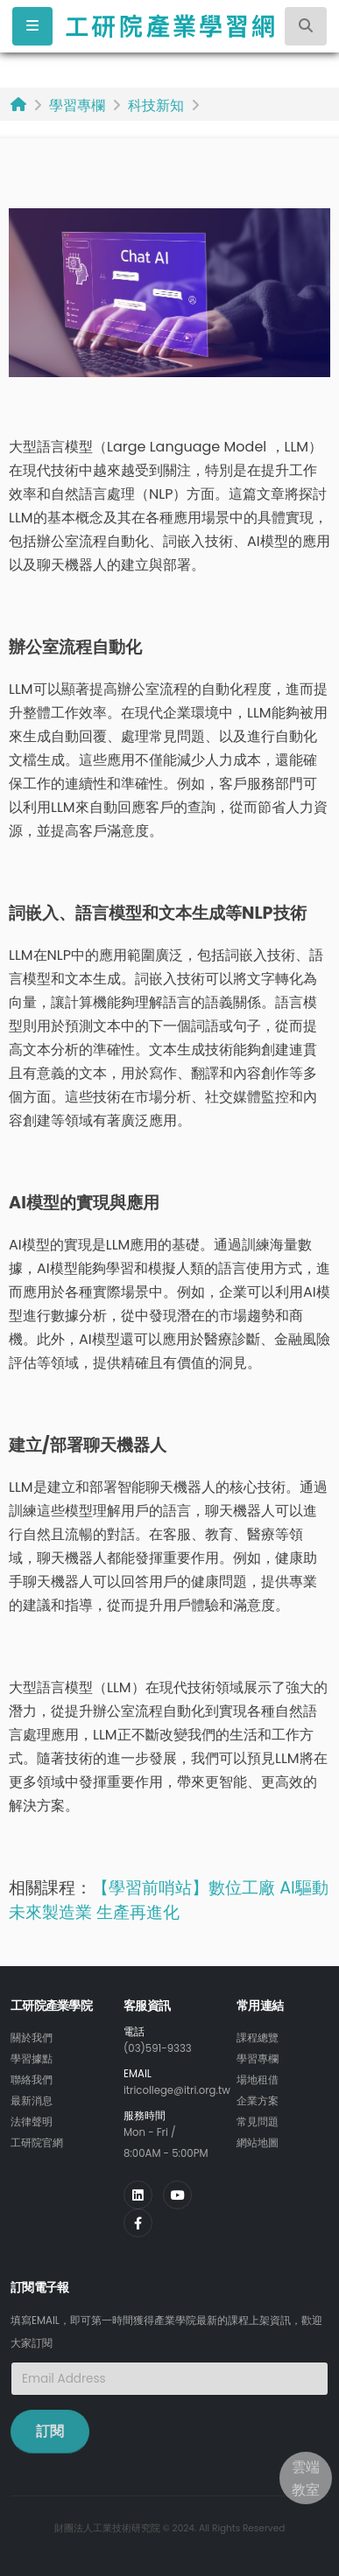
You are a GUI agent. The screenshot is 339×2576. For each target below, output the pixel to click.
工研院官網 (37, 2143)
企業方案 (258, 2101)
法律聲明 (32, 2122)
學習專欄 (77, 105)
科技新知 (156, 105)
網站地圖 (258, 2143)
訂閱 (50, 2431)
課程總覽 (258, 2038)
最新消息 (32, 2101)
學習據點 (32, 2059)
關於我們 (32, 2038)
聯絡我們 (32, 2080)
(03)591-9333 (158, 2048)
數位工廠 (243, 1888)
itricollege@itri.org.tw (177, 2090)
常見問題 (258, 2122)
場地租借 (258, 2080)
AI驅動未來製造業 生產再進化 (168, 1900)
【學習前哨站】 (150, 1888)
